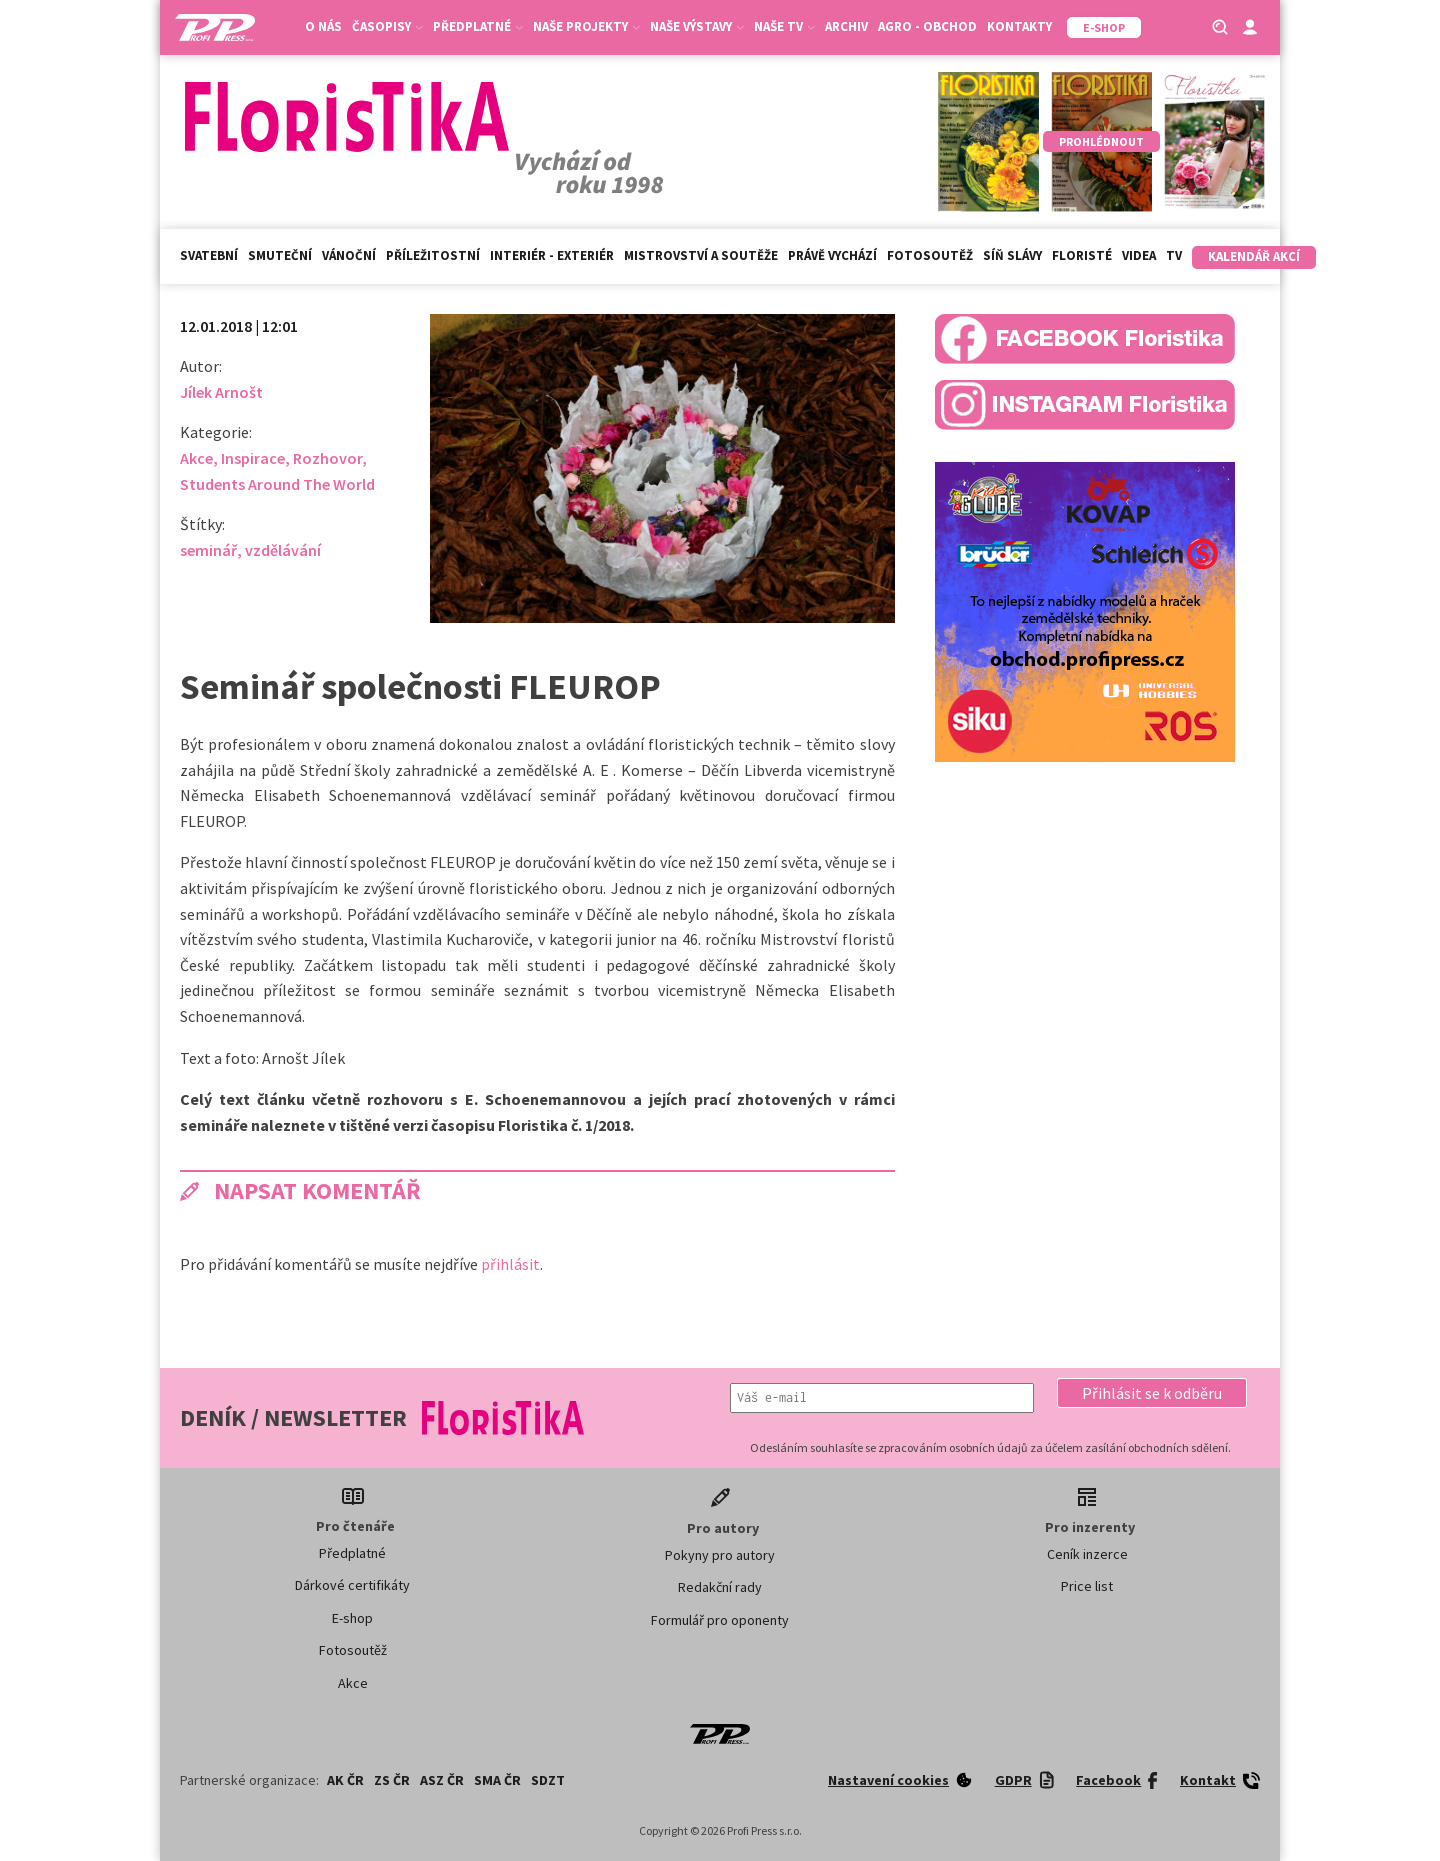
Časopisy (387, 26)
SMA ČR (497, 1780)
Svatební (209, 255)
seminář (208, 550)
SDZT (548, 1780)
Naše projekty (586, 26)
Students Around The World (277, 484)
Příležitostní (433, 255)
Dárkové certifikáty (352, 1585)
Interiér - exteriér (552, 255)
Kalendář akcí (1254, 256)
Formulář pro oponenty (720, 1620)
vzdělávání (283, 550)
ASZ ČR (442, 1780)
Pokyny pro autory (720, 1555)
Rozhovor (327, 458)
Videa (1139, 255)
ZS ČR (392, 1780)
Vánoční (349, 255)
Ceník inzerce (1087, 1554)
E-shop (352, 1618)
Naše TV (784, 26)
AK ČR (345, 1780)
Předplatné (478, 26)
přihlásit (510, 1264)
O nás (323, 26)
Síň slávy (1012, 255)
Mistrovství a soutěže (701, 255)
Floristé (1082, 255)
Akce (196, 458)
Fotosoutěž (930, 255)
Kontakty (1019, 26)
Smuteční (280, 255)
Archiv (846, 26)
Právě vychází (832, 255)
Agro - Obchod (927, 26)
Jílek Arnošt (221, 392)
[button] (1152, 1393)
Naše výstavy (697, 26)
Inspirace (253, 458)
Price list (1087, 1586)
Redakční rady (720, 1587)
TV (1174, 255)
